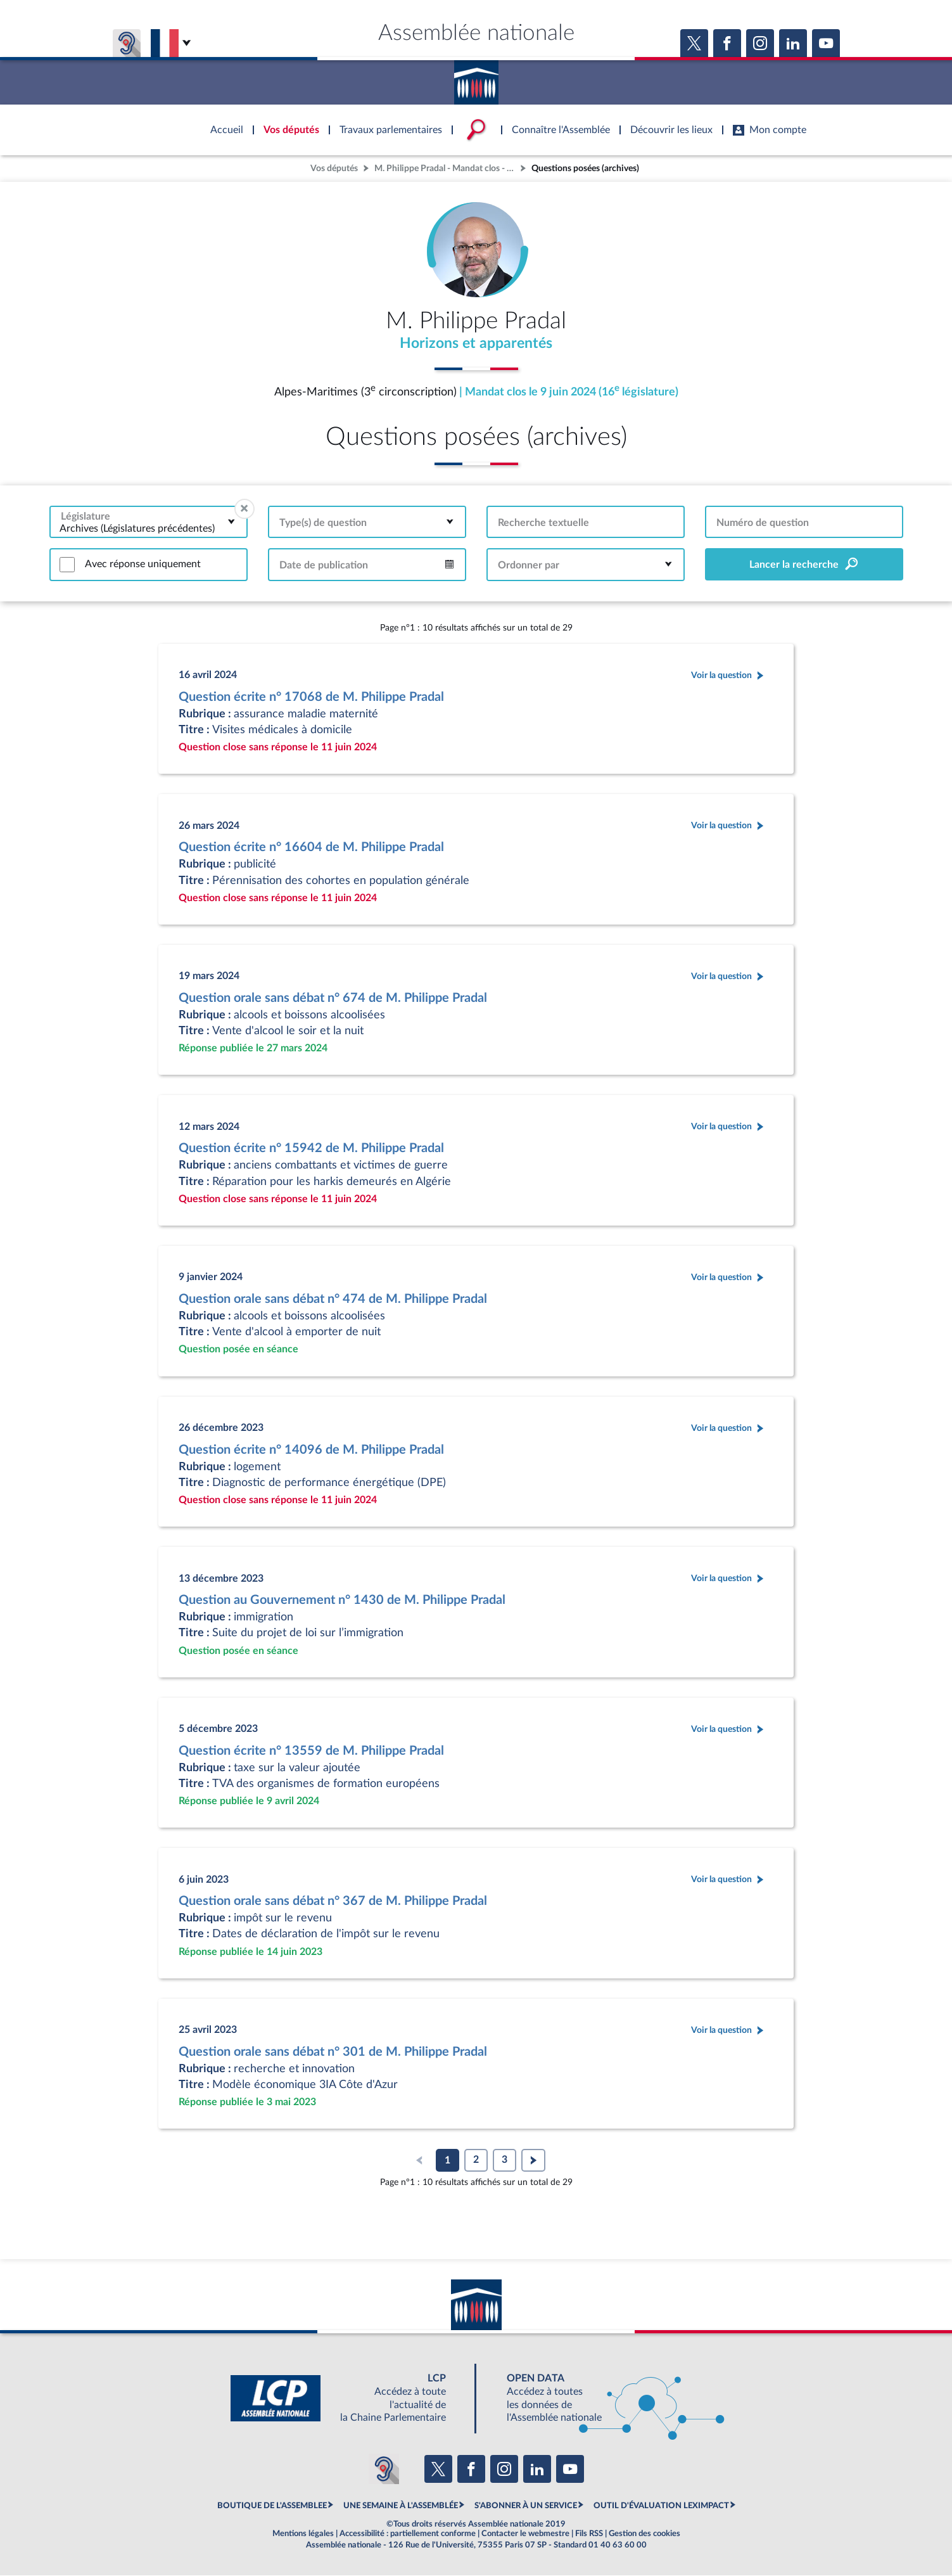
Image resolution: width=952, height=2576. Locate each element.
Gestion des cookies (644, 2534)
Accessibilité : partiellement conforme (408, 2534)
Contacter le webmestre (525, 2534)
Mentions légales (303, 2534)
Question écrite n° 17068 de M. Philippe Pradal (311, 697)
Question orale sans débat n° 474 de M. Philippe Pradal (333, 1299)
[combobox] (148, 522)
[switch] (67, 565)
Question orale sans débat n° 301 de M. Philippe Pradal (333, 2052)
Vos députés (334, 168)
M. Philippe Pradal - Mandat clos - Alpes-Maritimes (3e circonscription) (445, 168)
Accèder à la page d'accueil (476, 78)
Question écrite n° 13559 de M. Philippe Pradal (311, 1751)
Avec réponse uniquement (143, 565)
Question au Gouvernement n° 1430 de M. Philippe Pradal (342, 1600)
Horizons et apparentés (476, 344)
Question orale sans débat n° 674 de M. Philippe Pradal (333, 998)
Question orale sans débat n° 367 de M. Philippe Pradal (333, 1901)
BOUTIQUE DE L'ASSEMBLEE (272, 2506)
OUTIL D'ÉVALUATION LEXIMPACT (661, 2506)
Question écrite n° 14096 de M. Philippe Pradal (311, 1450)
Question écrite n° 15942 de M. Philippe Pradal (311, 1149)
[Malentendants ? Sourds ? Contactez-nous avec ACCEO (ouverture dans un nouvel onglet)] (384, 2469)
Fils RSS (589, 2534)
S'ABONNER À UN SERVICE (525, 2506)
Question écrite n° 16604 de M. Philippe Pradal (311, 848)
